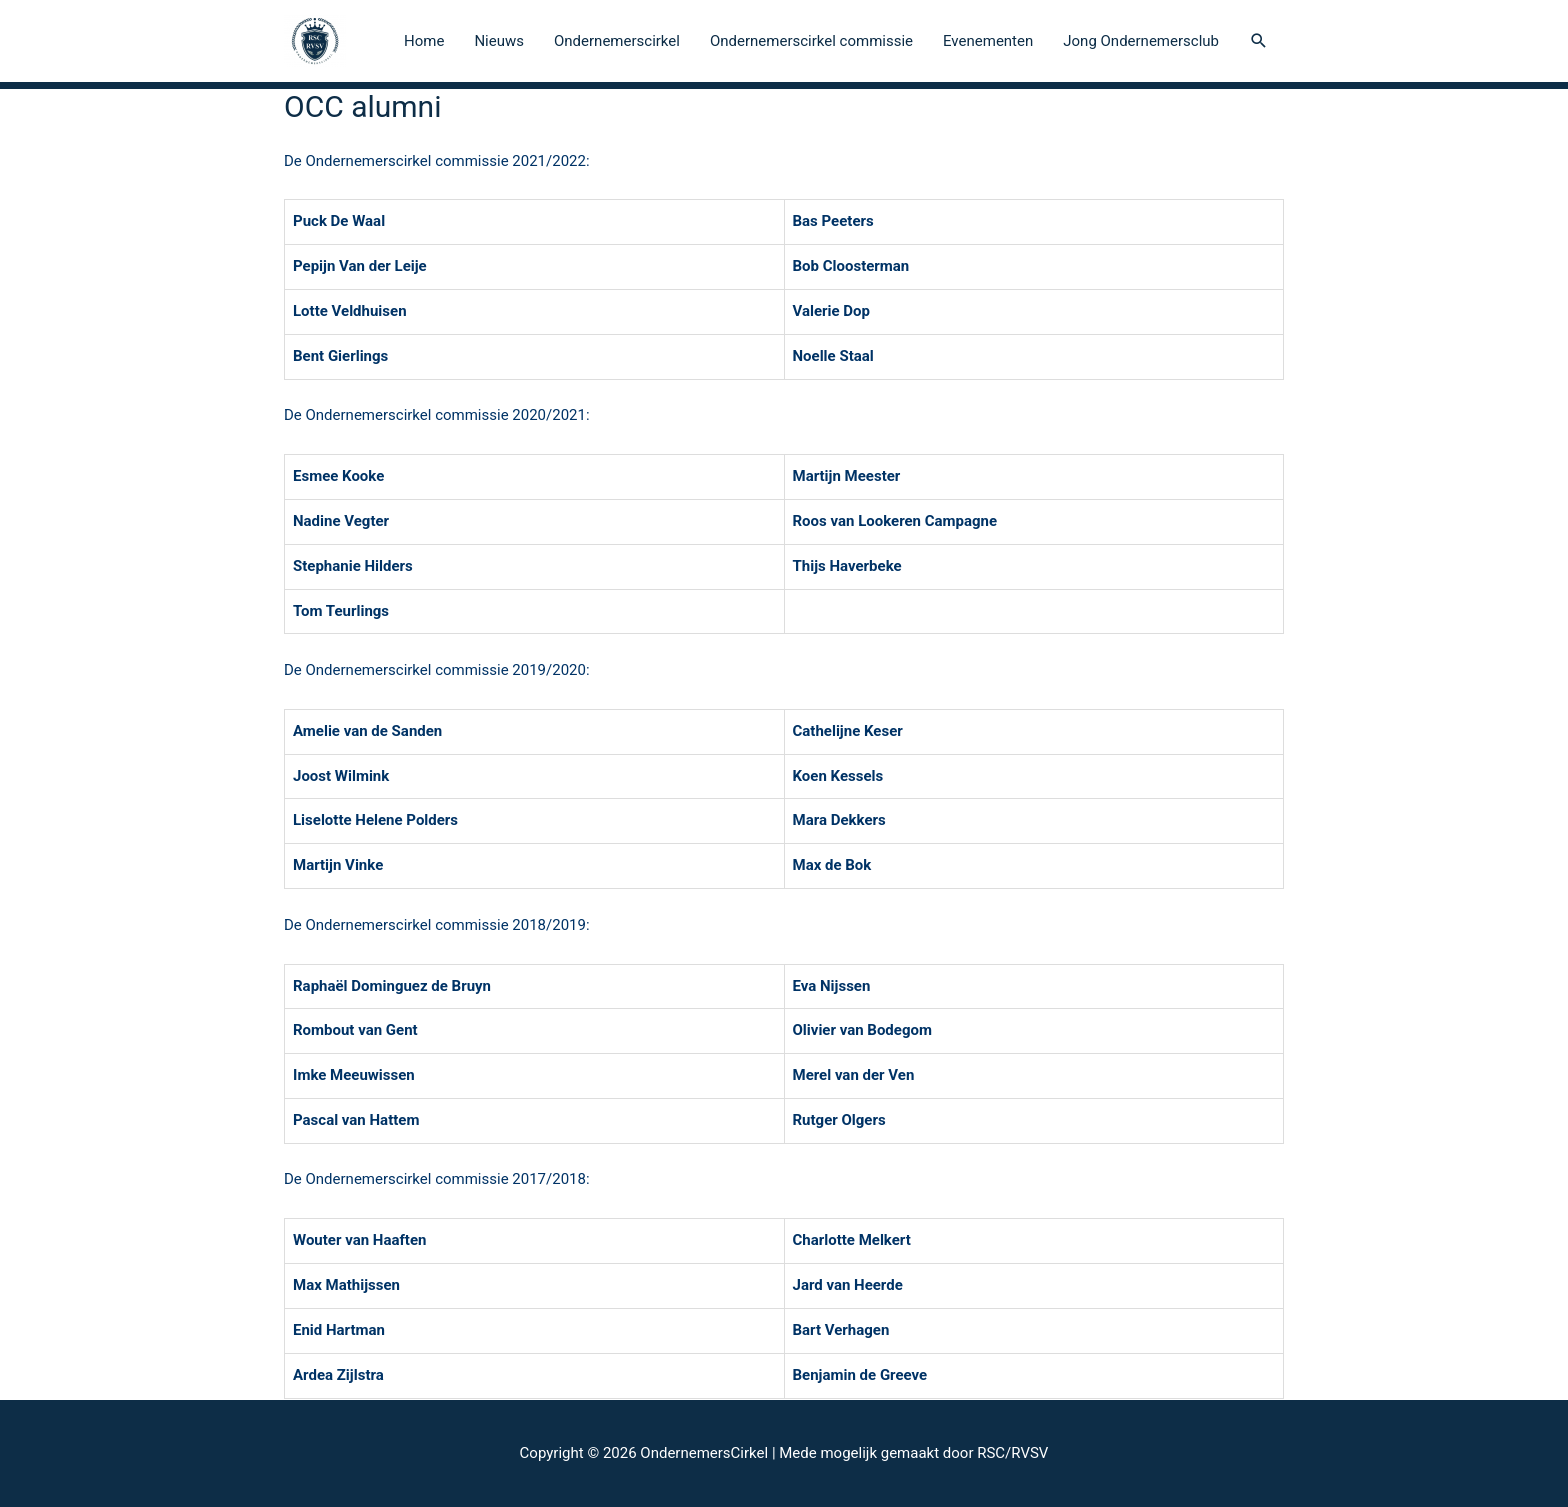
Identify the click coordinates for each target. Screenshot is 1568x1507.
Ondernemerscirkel (617, 41)
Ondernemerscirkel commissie (811, 41)
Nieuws (499, 41)
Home (424, 41)
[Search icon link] (1259, 41)
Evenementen (988, 41)
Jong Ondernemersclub (1141, 41)
